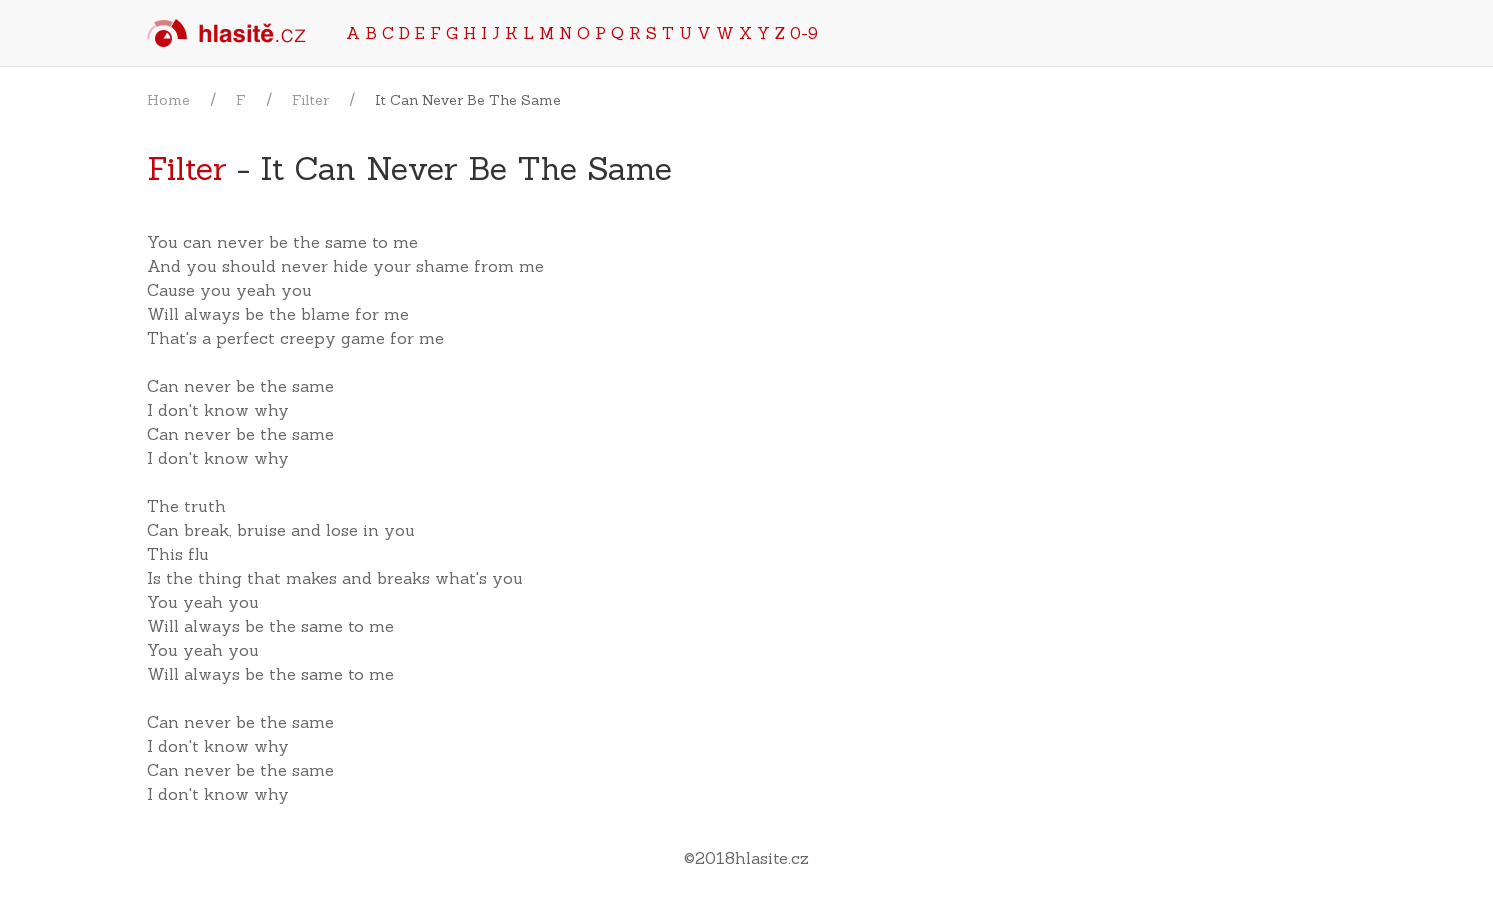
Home (168, 100)
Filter (310, 100)
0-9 (804, 33)
